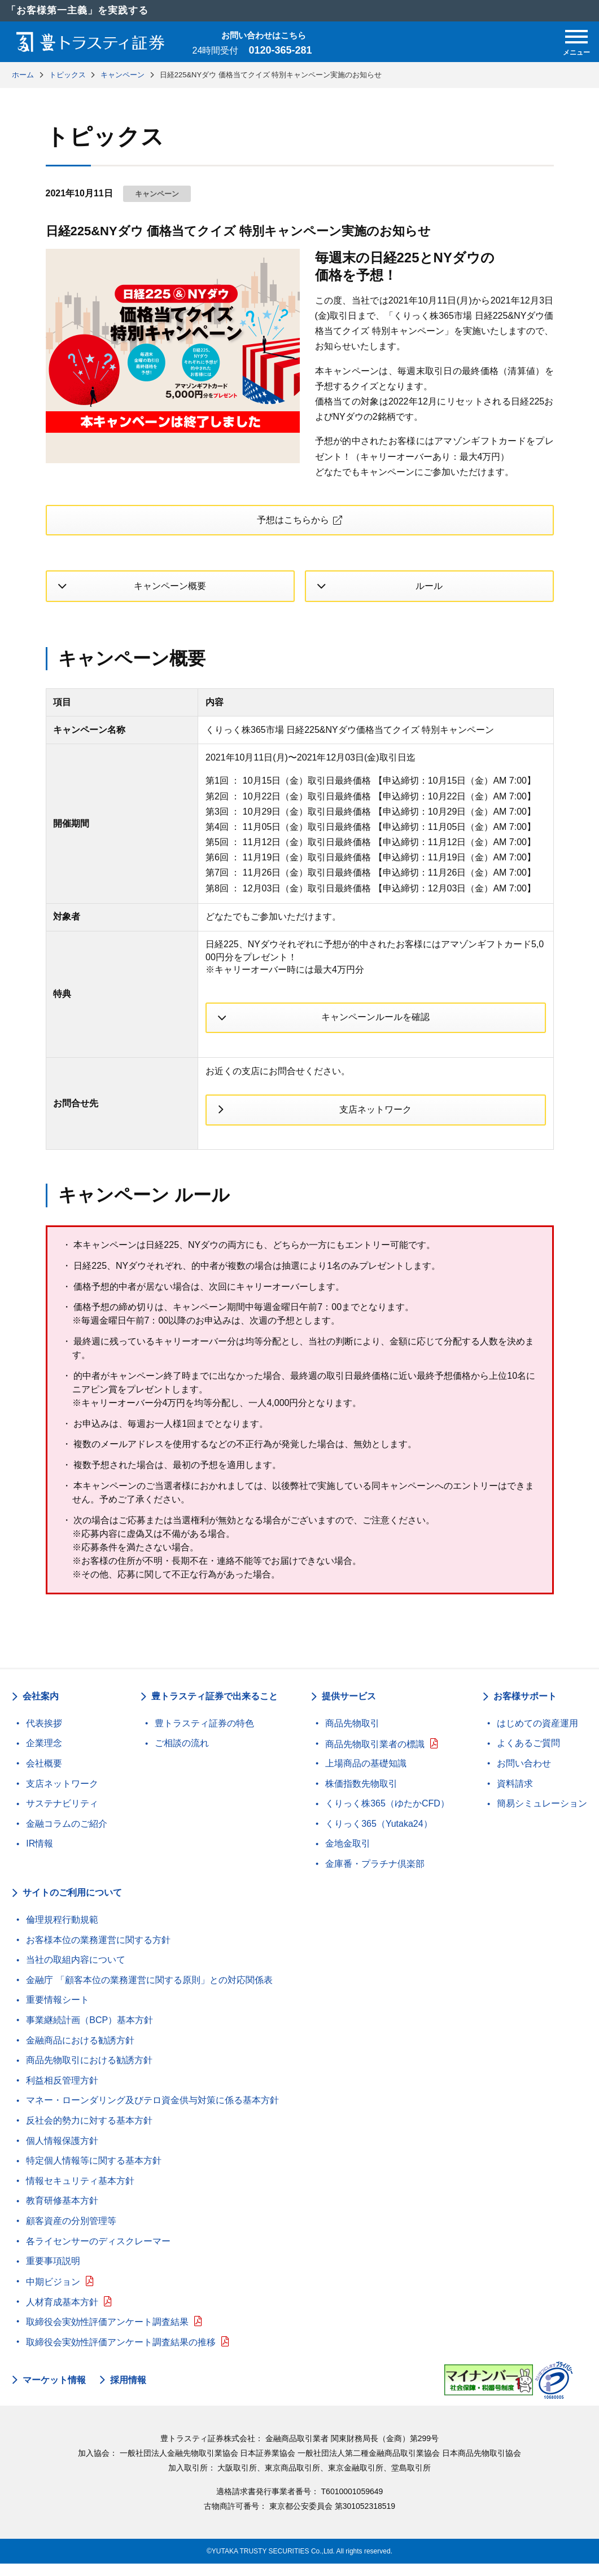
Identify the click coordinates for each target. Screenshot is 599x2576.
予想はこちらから (292, 521)
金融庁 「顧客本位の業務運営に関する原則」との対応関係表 (149, 1992)
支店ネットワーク (375, 1119)
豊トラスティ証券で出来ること (214, 1708)
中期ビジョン (53, 2294)
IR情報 (39, 1856)
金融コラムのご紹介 (66, 1835)
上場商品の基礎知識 (365, 1775)
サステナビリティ (62, 1816)
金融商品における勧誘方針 (80, 2052)
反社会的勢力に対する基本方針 (89, 2132)
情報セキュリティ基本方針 (80, 2192)
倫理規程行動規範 (62, 1931)
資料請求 (515, 1795)
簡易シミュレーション (542, 1816)
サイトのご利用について (72, 1905)
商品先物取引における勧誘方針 (89, 2072)
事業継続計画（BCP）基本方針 (89, 2032)
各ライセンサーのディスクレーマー (98, 2253)
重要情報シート (57, 2012)
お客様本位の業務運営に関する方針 (98, 1952)
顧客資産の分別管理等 (71, 2232)
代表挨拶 (44, 1735)
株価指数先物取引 (361, 1795)
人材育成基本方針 (62, 2314)
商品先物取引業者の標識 (375, 1756)
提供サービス (349, 1708)
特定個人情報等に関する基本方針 (93, 2173)
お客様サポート (525, 1708)
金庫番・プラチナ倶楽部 (375, 1875)
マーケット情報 (54, 2392)
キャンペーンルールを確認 (375, 1023)
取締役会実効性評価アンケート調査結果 (107, 2334)
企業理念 (44, 1755)
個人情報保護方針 (62, 2152)
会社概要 (44, 1775)
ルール (429, 590)
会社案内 (41, 1708)
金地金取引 (347, 1856)
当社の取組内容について (75, 1972)
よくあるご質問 (528, 1755)
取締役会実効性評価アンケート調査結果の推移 (121, 2354)
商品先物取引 (352, 1735)
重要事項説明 (53, 2273)
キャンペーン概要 (170, 590)
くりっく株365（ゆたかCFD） (387, 1816)
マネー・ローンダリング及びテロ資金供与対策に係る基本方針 (152, 2112)
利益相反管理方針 (62, 2092)
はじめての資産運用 (537, 1735)
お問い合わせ (524, 1775)
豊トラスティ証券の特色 (204, 1735)
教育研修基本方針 (62, 2213)
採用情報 (128, 2392)
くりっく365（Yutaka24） (378, 1835)
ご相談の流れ (182, 1755)
